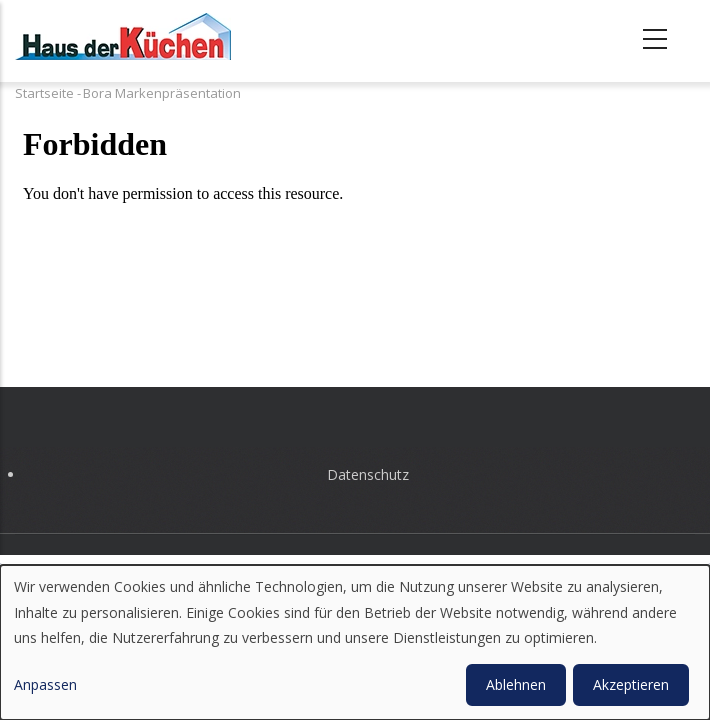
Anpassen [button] (45, 684)
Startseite (44, 93)
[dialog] (355, 642)
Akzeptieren (631, 684)
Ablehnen (516, 684)
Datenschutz (368, 474)
